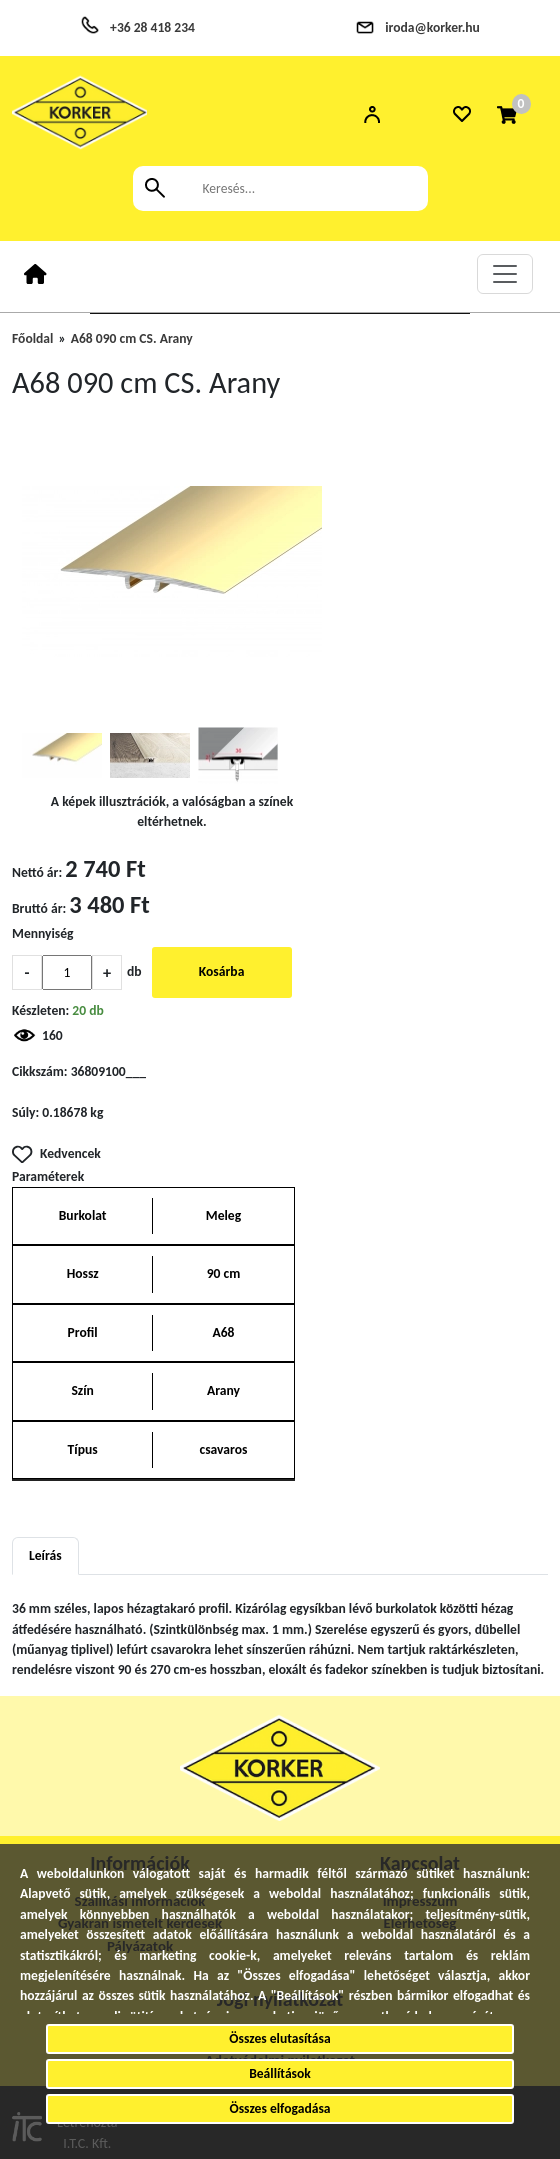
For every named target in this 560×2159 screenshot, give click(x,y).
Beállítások (280, 2073)
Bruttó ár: (39, 908)
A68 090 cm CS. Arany (132, 338)
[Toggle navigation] (505, 274)
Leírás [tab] (45, 1555)
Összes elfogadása (279, 2108)
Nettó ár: (37, 872)
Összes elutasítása (279, 2038)
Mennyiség (43, 933)
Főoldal (32, 338)
